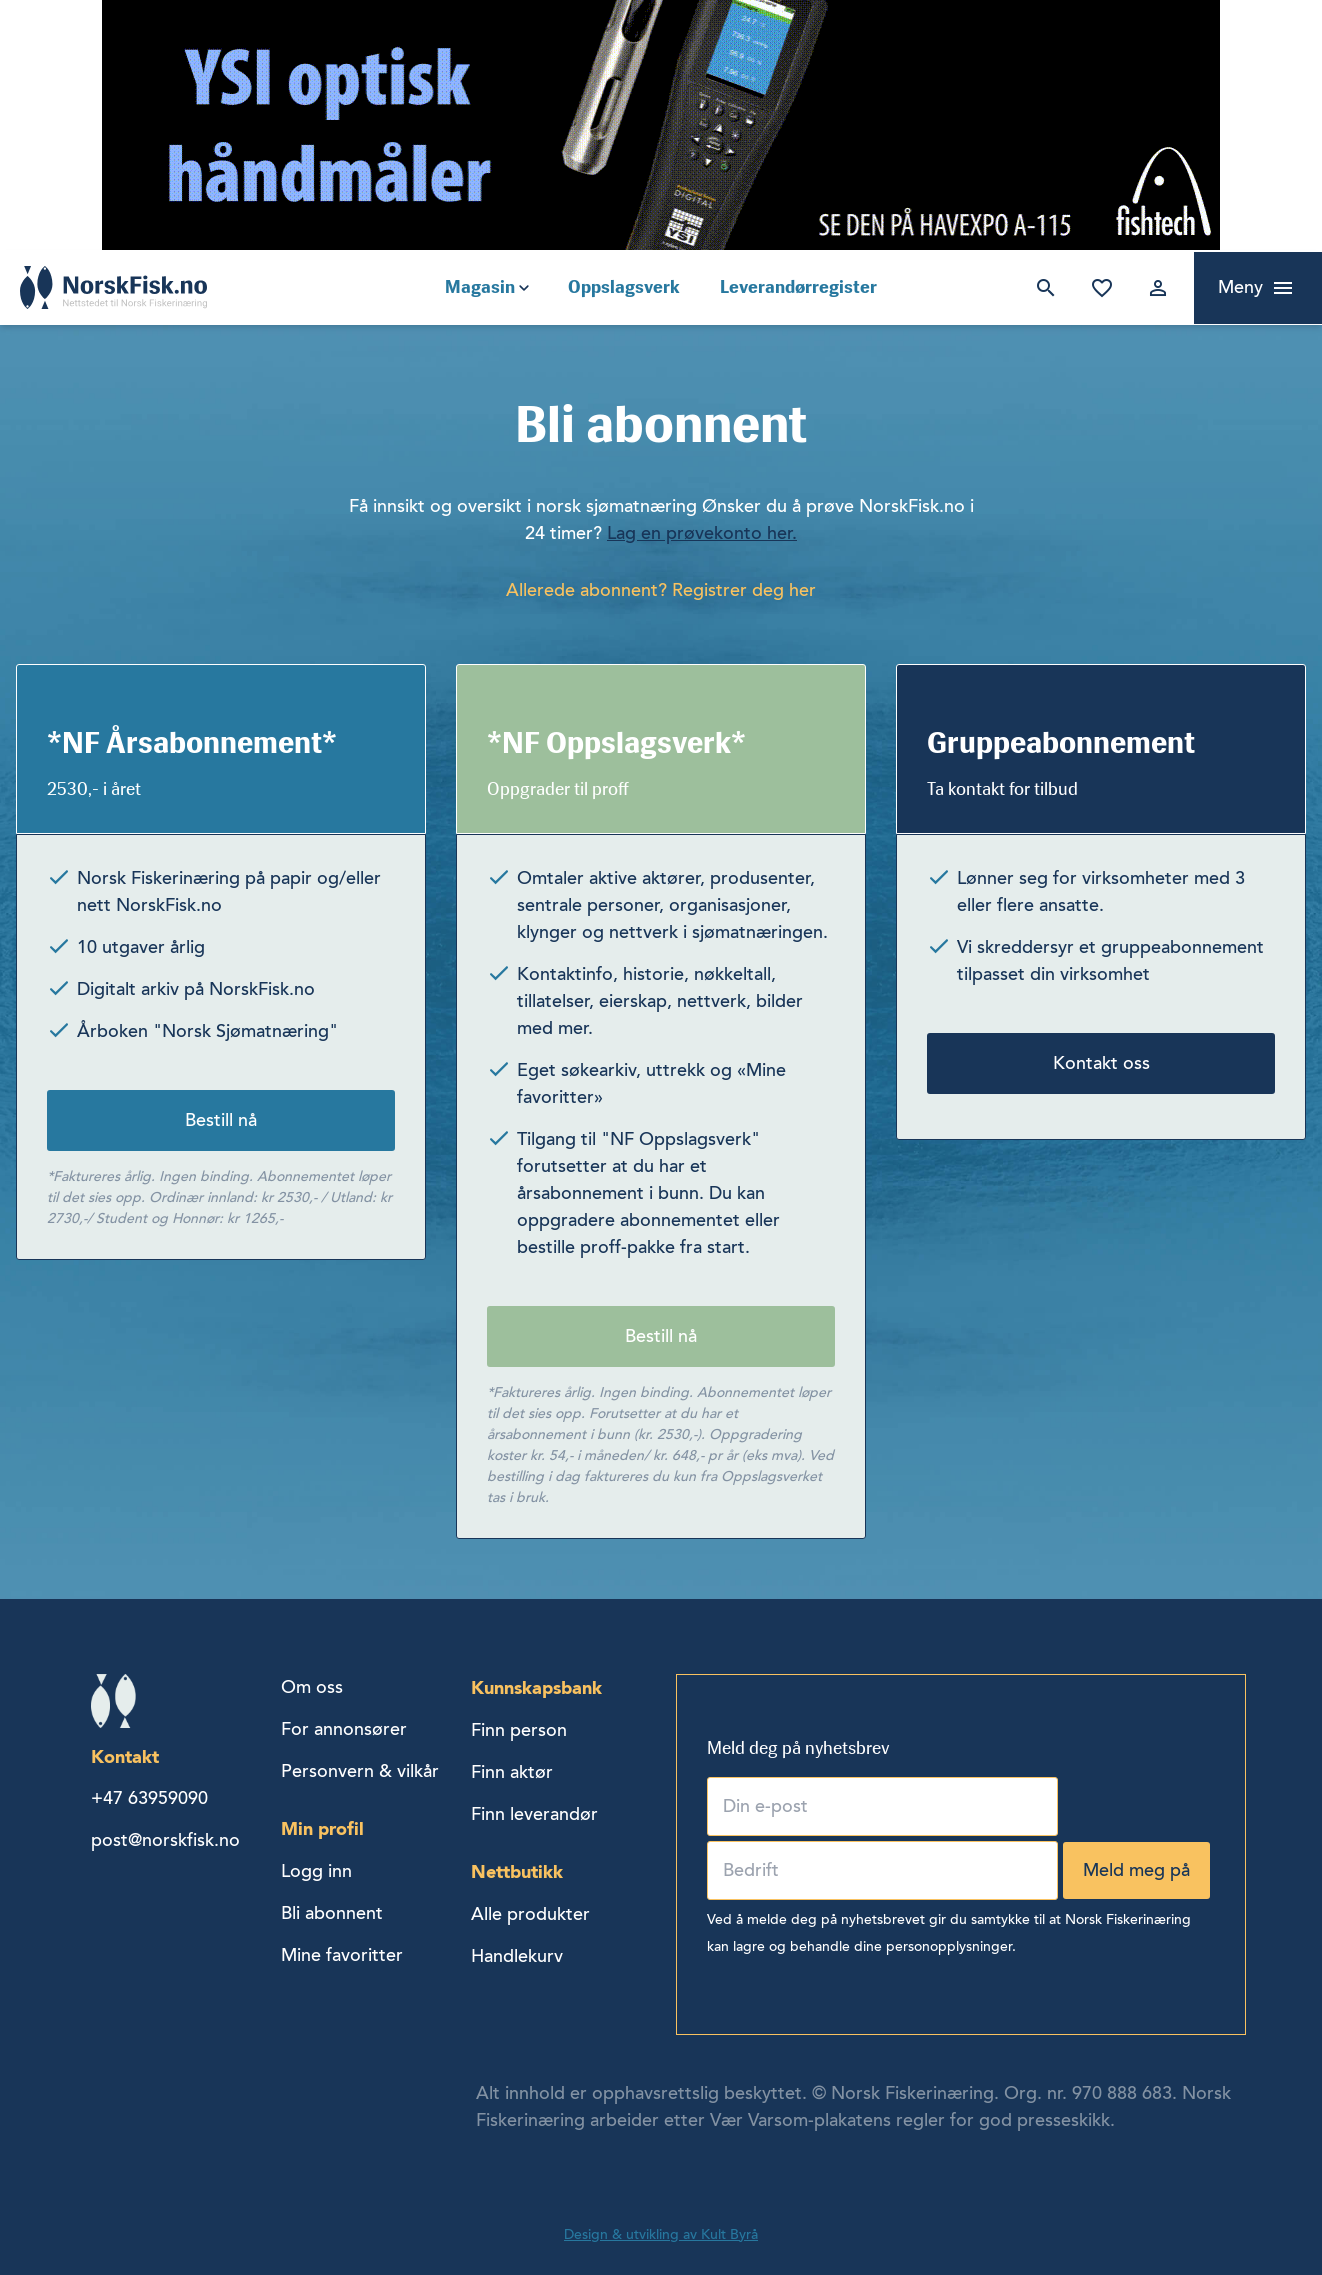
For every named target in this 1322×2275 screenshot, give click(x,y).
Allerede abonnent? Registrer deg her (661, 590)
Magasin (480, 287)
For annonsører (344, 1729)
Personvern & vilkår (360, 1771)
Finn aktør (512, 1772)
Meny (1240, 287)
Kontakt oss (1101, 1063)
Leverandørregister (798, 287)
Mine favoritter (1098, 288)
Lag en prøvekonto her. (702, 533)
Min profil (322, 1828)
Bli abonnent (332, 1913)
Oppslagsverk (624, 287)
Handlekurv (517, 1956)
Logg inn (1154, 288)
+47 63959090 (149, 1798)
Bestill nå (221, 1120)
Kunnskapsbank (536, 1687)
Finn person (519, 1730)
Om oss (312, 1687)
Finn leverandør (534, 1814)
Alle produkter (530, 1914)
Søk (1042, 288)
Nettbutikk (517, 1871)
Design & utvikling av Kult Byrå (661, 2234)
